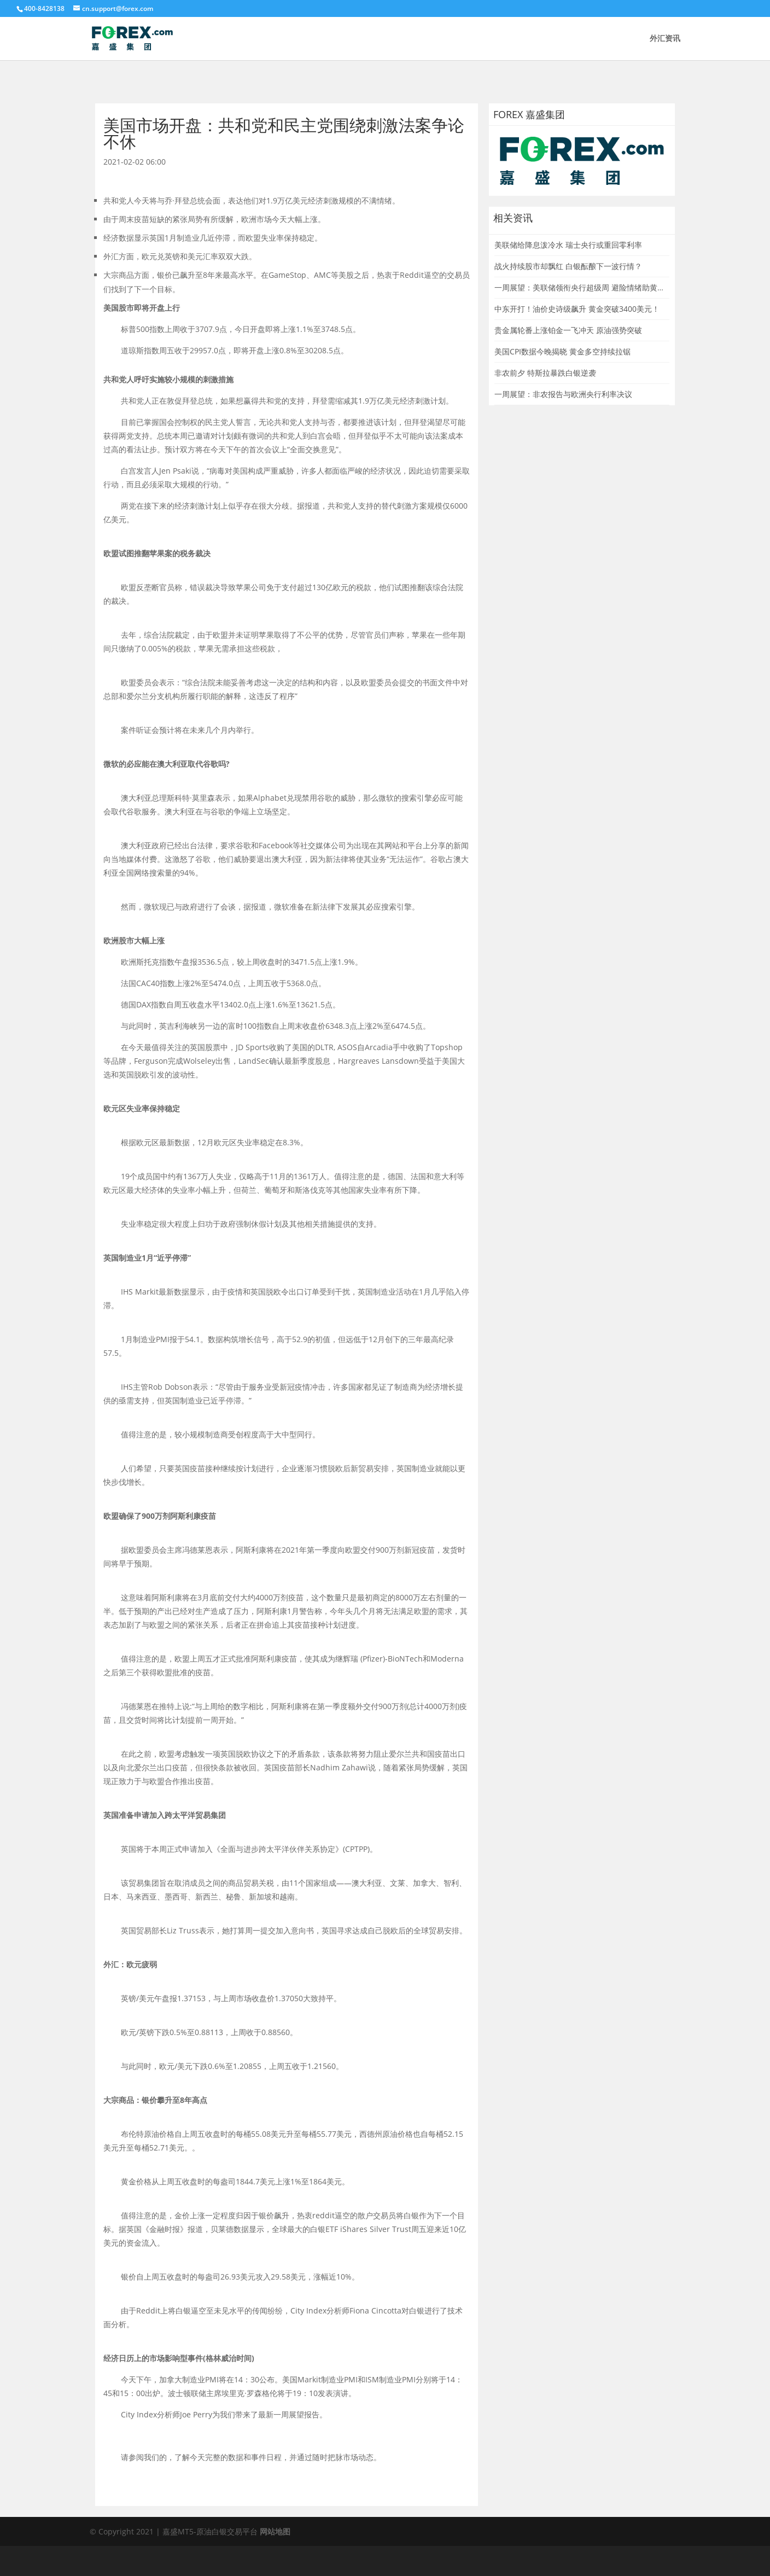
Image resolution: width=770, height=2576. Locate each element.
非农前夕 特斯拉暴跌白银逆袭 (545, 373)
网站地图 (275, 2531)
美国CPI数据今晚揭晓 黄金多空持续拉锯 (562, 351)
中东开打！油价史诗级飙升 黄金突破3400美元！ (577, 309)
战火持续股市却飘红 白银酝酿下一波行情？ (568, 266)
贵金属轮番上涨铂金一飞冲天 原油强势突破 (568, 330)
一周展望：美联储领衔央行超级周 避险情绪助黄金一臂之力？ (598, 287)
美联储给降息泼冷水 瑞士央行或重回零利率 (568, 245)
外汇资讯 (665, 38)
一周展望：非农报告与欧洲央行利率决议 (563, 394)
